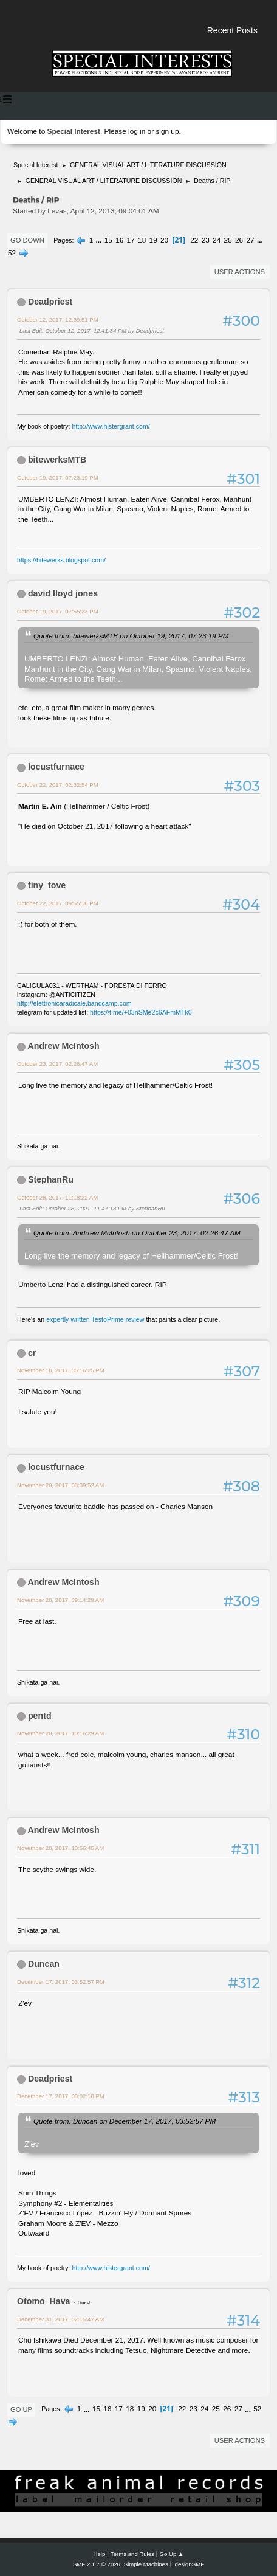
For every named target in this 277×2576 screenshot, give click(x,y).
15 (108, 240)
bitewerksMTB (57, 459)
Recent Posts (232, 30)
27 (251, 240)
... (100, 240)
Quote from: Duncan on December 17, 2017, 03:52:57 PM (124, 2121)
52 (12, 253)
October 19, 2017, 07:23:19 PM (57, 477)
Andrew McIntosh (63, 1046)
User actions (239, 271)
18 (142, 240)
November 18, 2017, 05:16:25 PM (60, 1370)
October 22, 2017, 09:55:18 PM (57, 903)
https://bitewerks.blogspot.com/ (61, 560)
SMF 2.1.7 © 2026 (96, 2564)
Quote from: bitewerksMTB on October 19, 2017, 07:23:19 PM (131, 636)
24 (217, 240)
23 (206, 240)
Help (100, 2553)
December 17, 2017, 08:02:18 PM (60, 2096)
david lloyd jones (63, 593)
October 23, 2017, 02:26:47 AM (57, 1063)
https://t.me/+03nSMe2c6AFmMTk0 (141, 1012)
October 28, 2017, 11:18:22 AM (57, 1197)
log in (136, 131)
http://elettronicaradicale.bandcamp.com (74, 1003)
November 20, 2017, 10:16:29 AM (60, 1733)
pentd (40, 1716)
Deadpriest (50, 301)
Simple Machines (146, 2564)
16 (119, 240)
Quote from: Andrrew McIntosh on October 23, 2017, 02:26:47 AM (137, 1233)
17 (131, 240)
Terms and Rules (132, 2553)
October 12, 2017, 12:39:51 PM (57, 319)
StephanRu (51, 1179)
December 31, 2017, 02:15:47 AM (60, 2319)
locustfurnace (56, 767)
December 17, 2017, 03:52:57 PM (60, 1981)
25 (228, 240)
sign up (167, 131)
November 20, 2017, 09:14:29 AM (60, 1600)
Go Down (27, 240)
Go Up (21, 2409)
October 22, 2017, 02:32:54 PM (57, 784)
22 (194, 240)
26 (239, 240)
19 (153, 240)
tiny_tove (47, 885)
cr (32, 1353)
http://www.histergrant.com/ (111, 426)
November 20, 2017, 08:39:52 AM (60, 1485)
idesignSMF (188, 2564)
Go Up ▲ (172, 2553)
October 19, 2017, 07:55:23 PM (57, 611)
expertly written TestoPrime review (95, 1319)
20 (164, 240)
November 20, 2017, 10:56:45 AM (60, 1848)
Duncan (44, 1964)
